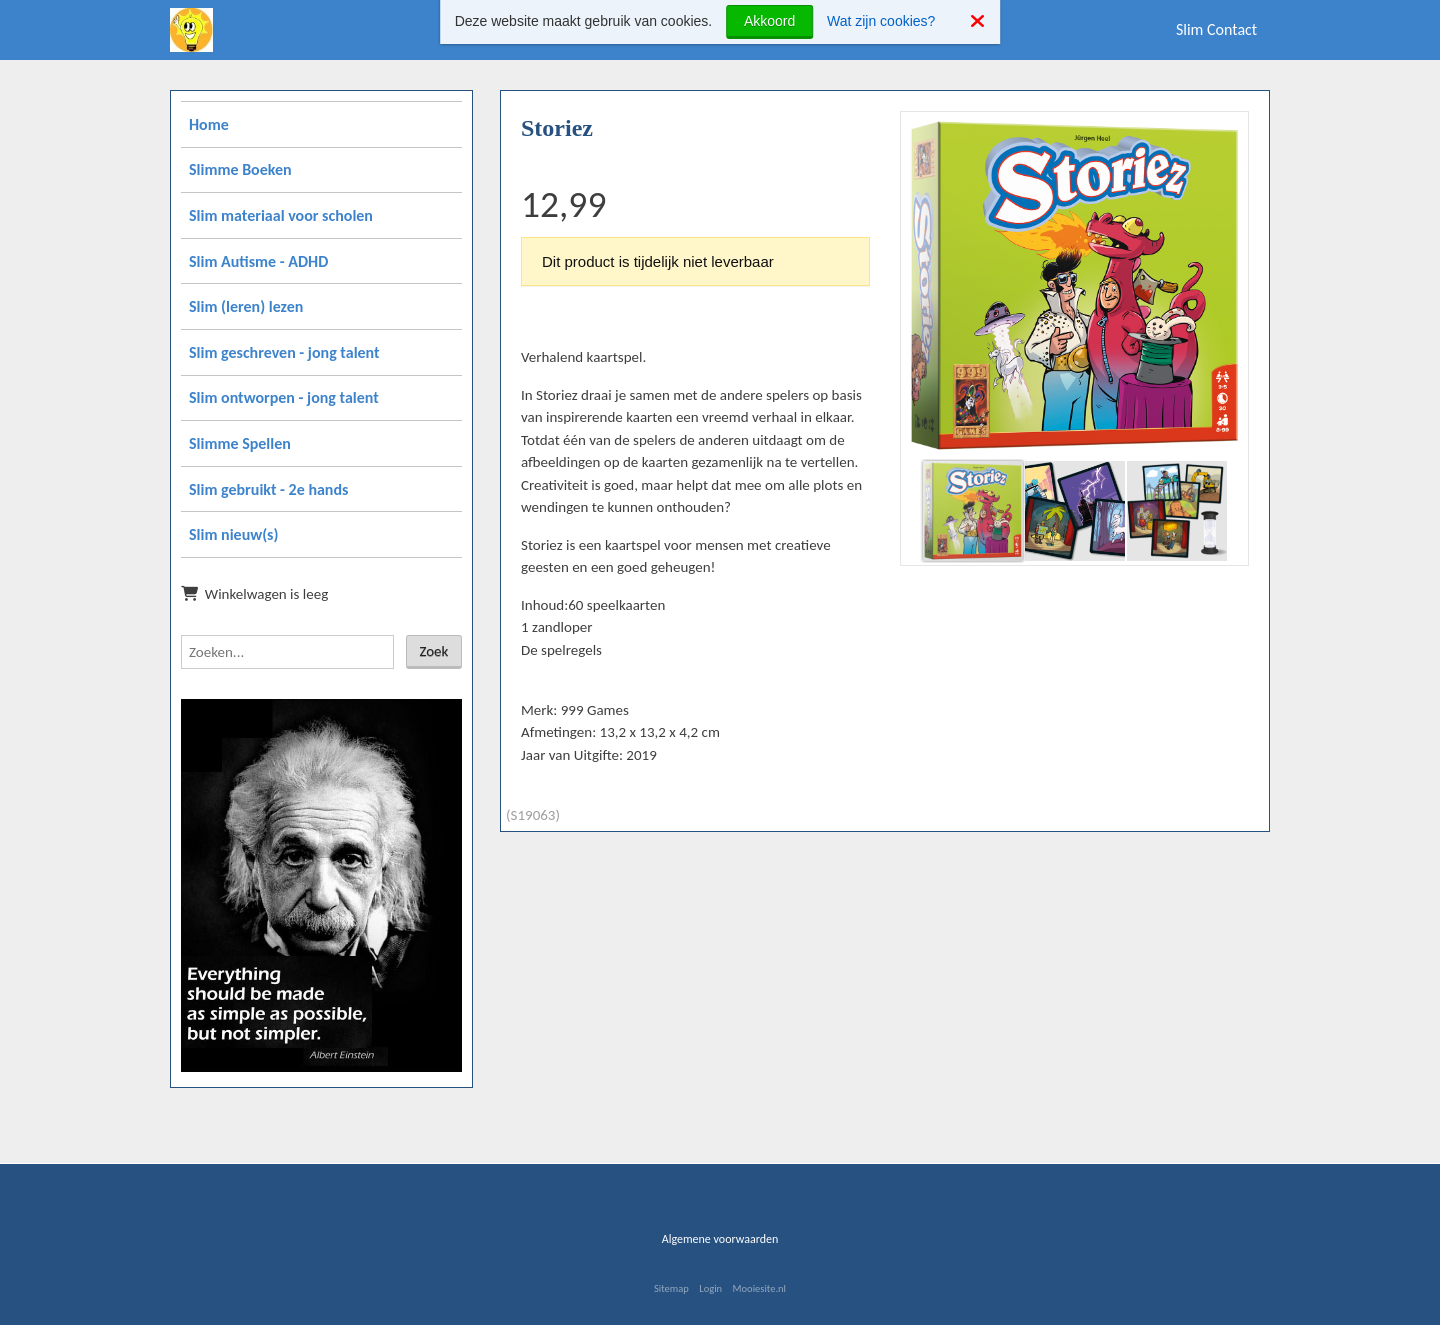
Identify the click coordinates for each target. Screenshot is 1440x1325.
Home (209, 124)
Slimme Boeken (240, 169)
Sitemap (671, 1288)
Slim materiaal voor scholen (281, 215)
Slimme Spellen (240, 443)
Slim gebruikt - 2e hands (268, 489)
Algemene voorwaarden (720, 1239)
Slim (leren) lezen (246, 306)
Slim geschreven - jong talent (284, 352)
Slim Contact (1216, 29)
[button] (1226, 134)
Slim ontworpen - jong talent (284, 397)
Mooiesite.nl (759, 1288)
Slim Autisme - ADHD (258, 261)
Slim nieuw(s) (233, 534)
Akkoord (769, 21)
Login (710, 1288)
